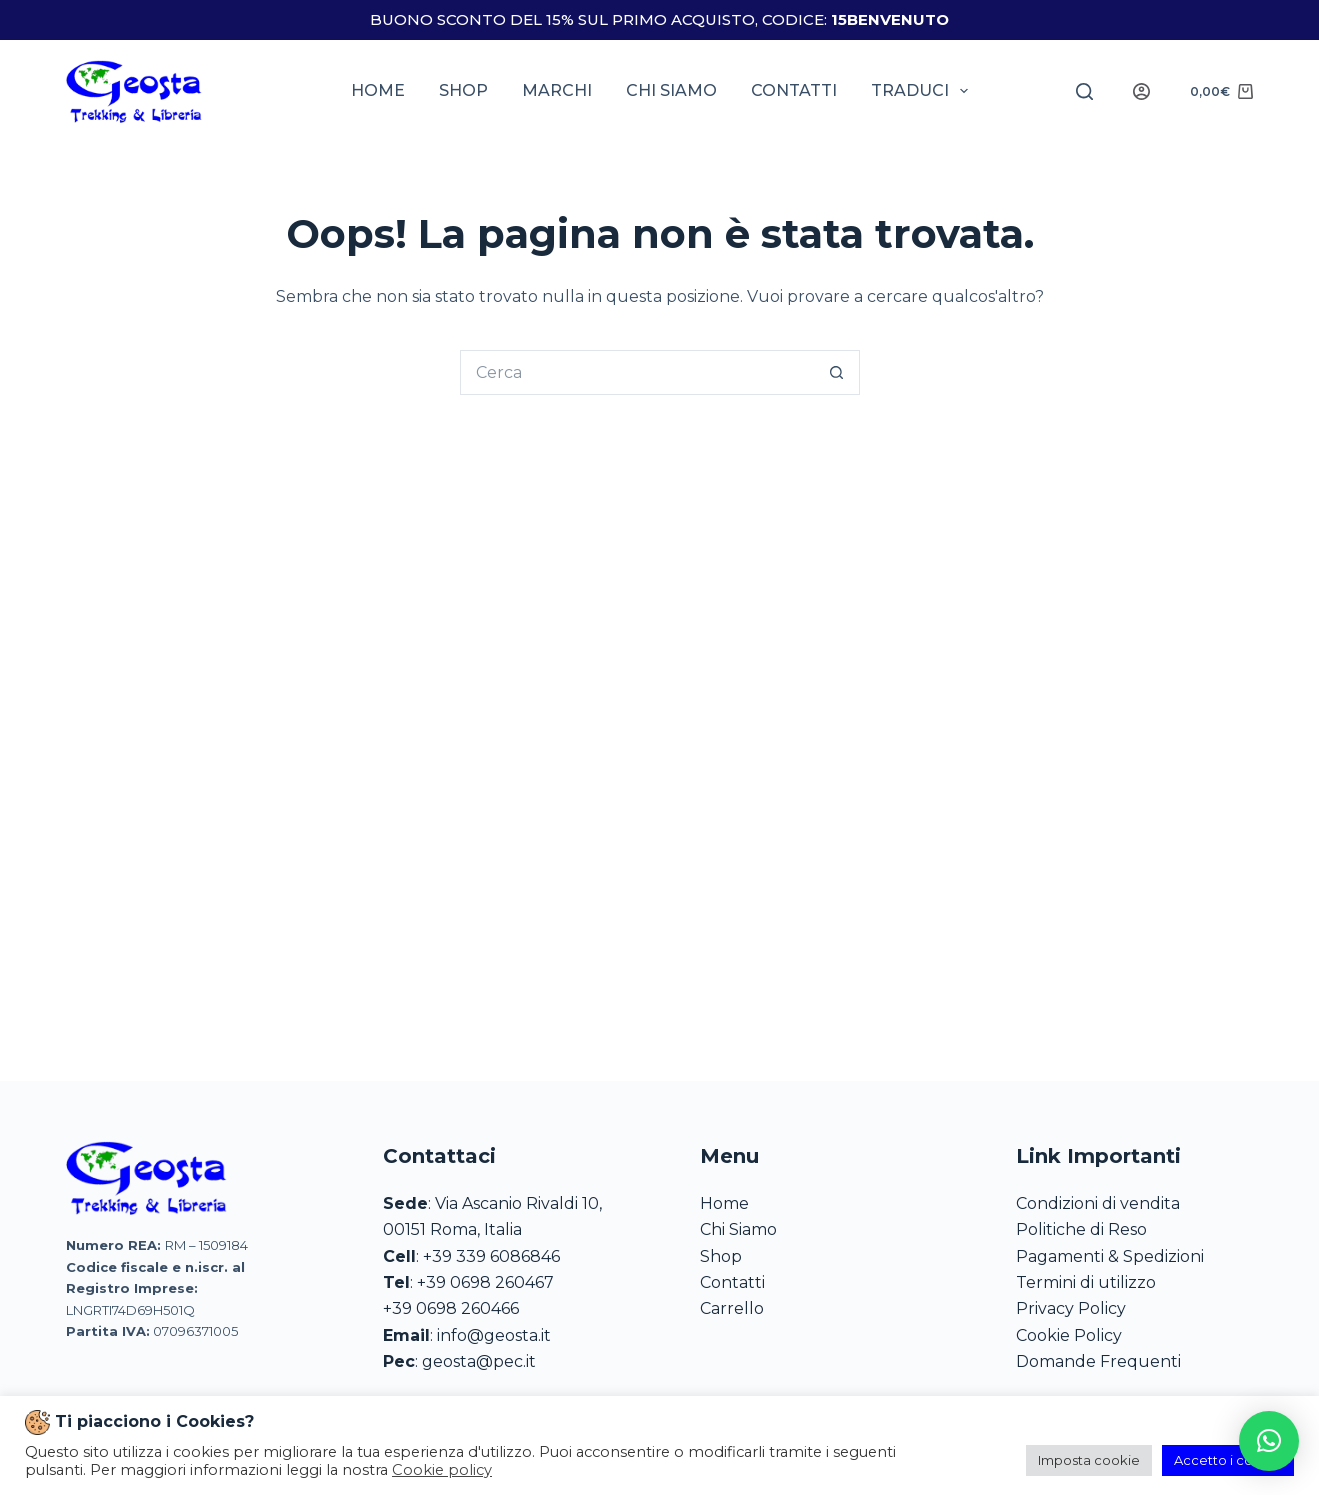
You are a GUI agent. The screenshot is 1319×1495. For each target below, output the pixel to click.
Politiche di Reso (1081, 1229)
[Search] (1084, 91)
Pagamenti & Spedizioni (1110, 1256)
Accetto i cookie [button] (1228, 1460)
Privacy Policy (1071, 1308)
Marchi (557, 90)
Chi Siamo (738, 1229)
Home (378, 90)
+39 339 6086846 (491, 1256)
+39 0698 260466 (451, 1308)
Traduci (923, 91)
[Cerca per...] (637, 372)
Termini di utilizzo (1086, 1282)
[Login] (1141, 91)
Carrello (732, 1308)
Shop (463, 90)
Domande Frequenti (1098, 1361)
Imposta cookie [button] (1089, 1460)
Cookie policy (442, 1470)
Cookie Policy (1069, 1335)
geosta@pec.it (479, 1361)
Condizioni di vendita (1098, 1203)
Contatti (794, 90)
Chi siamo (671, 90)
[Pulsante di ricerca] (837, 372)
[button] (1269, 1441)
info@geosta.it (494, 1335)
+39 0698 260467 (485, 1282)
